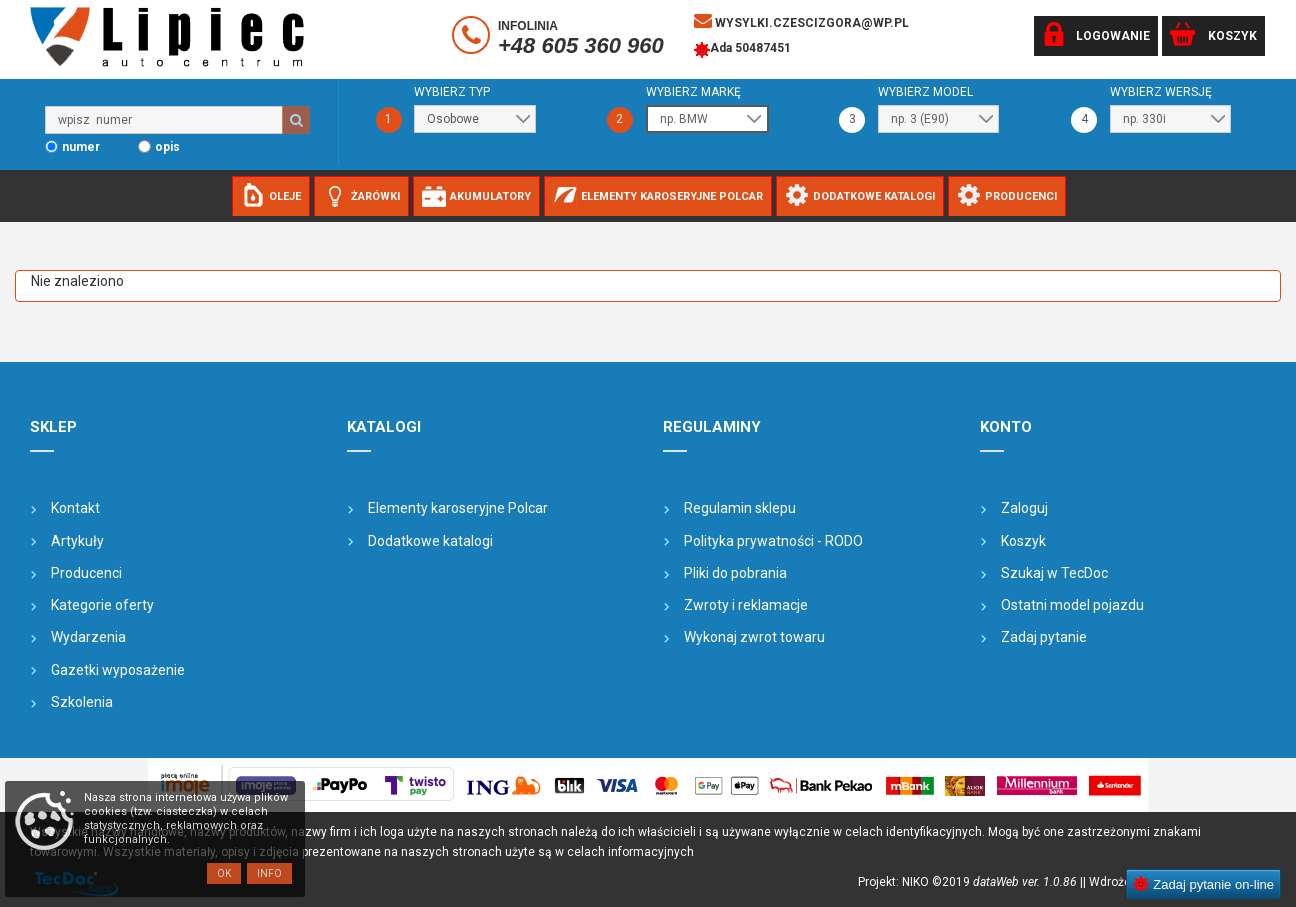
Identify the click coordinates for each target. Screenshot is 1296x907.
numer (81, 147)
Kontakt (75, 508)
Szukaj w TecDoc (1054, 573)
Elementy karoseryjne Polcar (458, 508)
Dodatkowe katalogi (430, 541)
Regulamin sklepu (740, 508)
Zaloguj (1024, 508)
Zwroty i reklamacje (746, 605)
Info (269, 873)
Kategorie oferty (102, 605)
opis (167, 147)
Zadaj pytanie (1044, 637)
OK (224, 873)
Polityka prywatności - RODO (773, 541)
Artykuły (77, 541)
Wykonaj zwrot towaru (754, 637)
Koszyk (1023, 541)
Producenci (86, 573)
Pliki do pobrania (735, 573)
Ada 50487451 (742, 50)
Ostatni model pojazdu (1072, 605)
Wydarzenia (88, 637)
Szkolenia (82, 702)
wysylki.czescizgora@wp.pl (801, 21)
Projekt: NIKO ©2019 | (970, 882)
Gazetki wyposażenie (118, 670)
